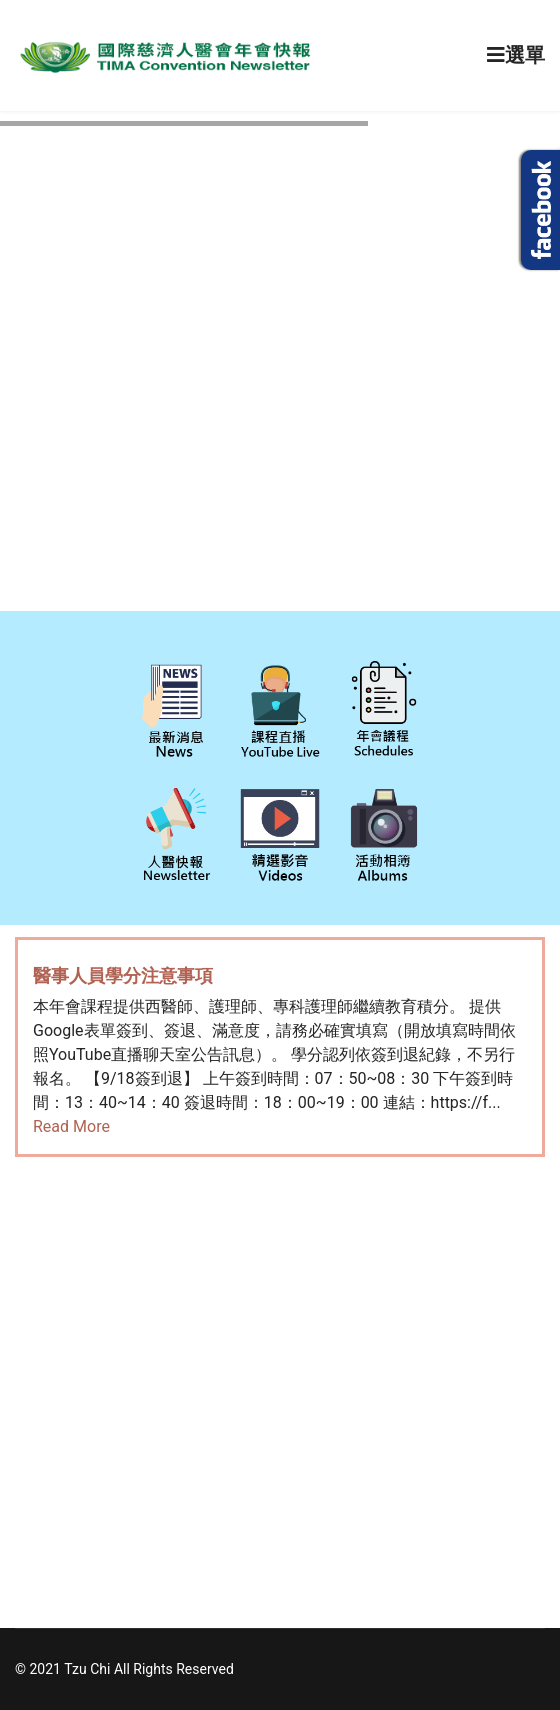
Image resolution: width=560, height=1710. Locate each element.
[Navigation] (516, 55)
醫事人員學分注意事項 (123, 975)
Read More (71, 1126)
